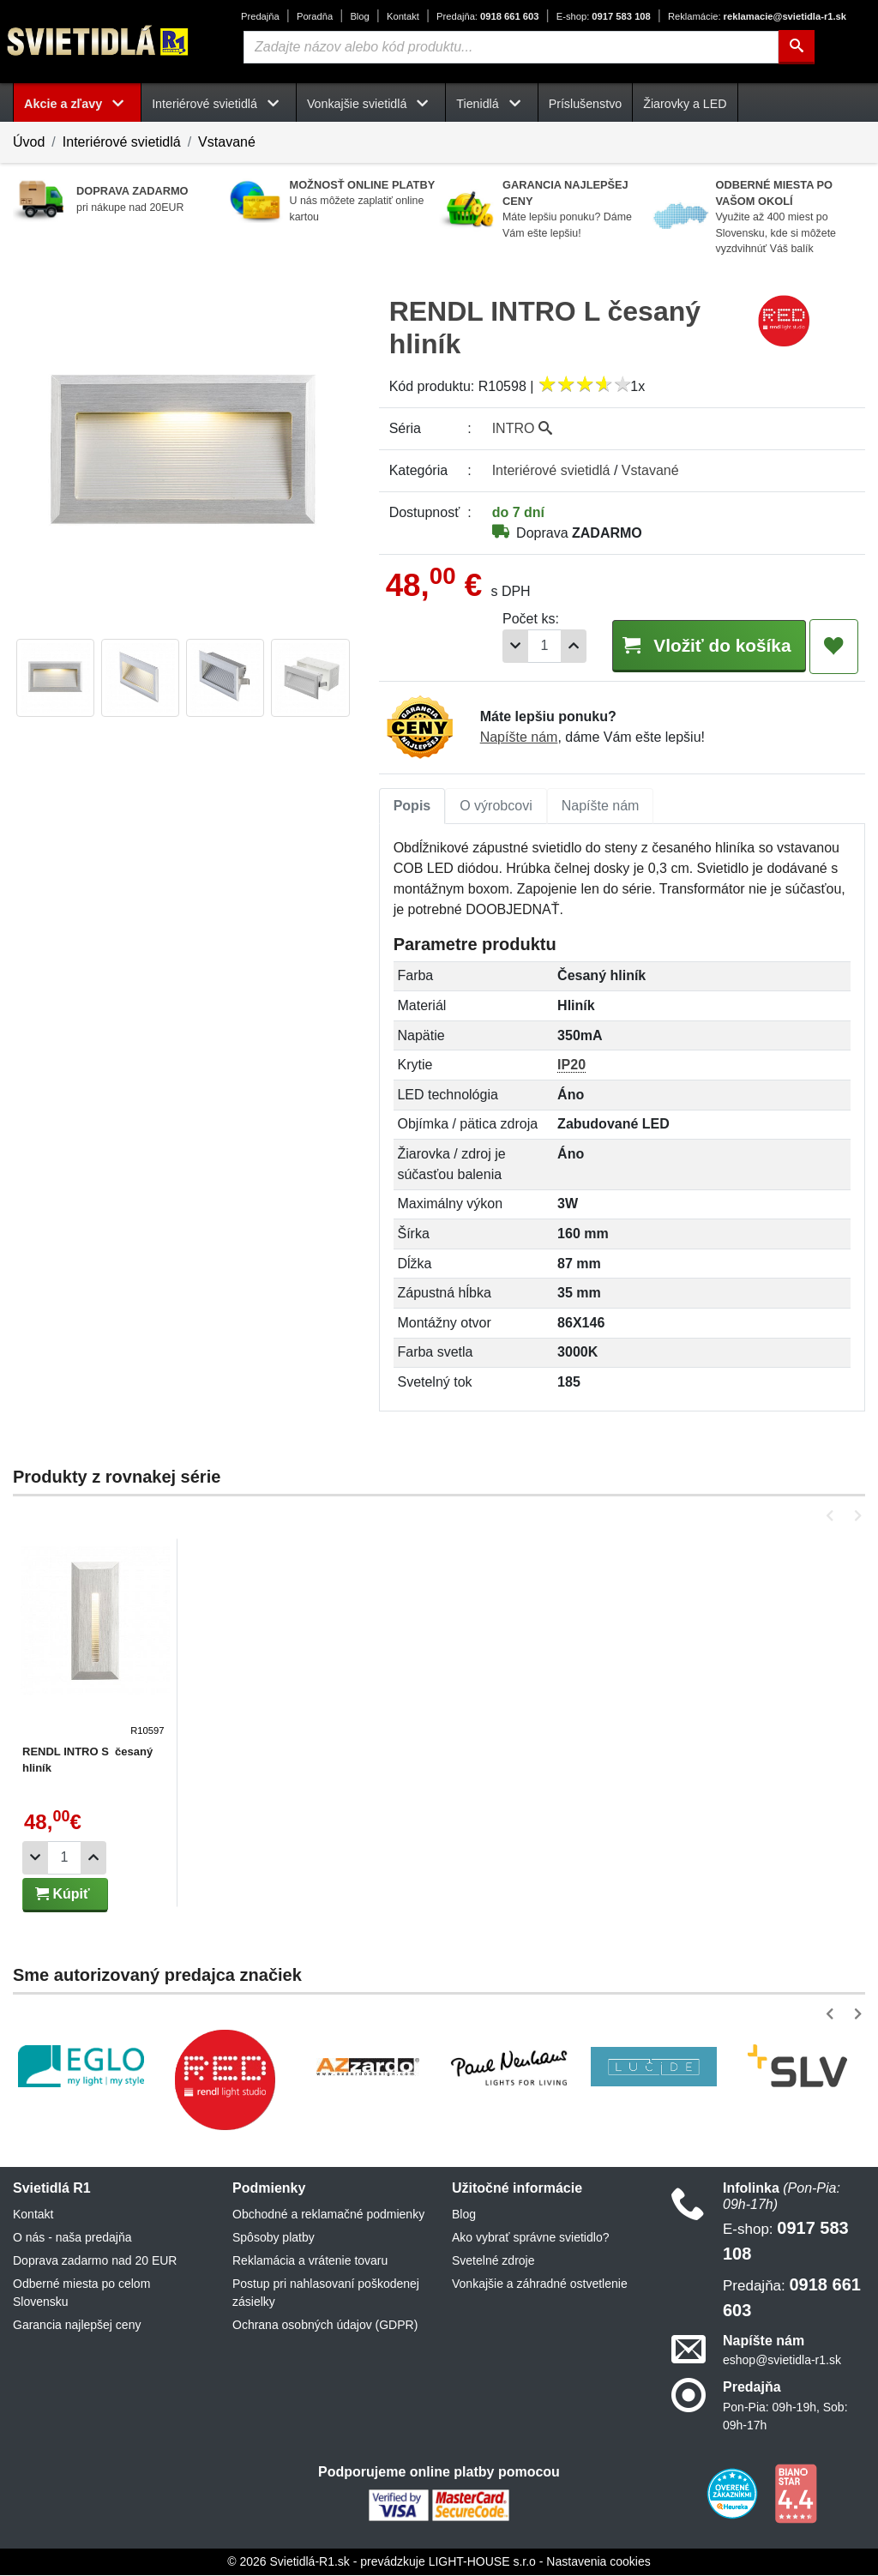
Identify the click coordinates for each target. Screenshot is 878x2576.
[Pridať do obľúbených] (833, 646)
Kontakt (403, 16)
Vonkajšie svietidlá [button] (371, 104)
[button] (833, 1516)
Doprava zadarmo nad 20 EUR (95, 2261)
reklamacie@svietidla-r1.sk (757, 16)
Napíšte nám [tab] (601, 806)
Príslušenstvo (585, 104)
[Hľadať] (797, 47)
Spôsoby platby (273, 2238)
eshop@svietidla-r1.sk (782, 2361)
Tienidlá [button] (491, 104)
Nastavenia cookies (598, 2562)
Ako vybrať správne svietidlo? (530, 2238)
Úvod (29, 142)
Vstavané (227, 142)
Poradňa (315, 16)
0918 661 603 (487, 16)
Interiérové (551, 470)
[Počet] (528, 646)
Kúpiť (62, 1894)
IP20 (571, 1065)
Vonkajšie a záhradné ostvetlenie (540, 2284)
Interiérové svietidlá (122, 142)
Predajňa (260, 16)
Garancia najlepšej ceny (77, 2325)
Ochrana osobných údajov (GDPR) (325, 2325)
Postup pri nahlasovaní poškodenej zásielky (325, 2293)
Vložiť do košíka (700, 645)
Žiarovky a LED (684, 104)
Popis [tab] (412, 806)
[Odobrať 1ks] (499, 646)
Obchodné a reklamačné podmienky (328, 2215)
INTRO (522, 428)
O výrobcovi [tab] (496, 806)
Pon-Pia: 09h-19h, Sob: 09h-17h (785, 2417)
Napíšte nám (519, 738)
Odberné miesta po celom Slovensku (81, 2293)
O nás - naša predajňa (72, 2238)
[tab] (412, 807)
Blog (359, 16)
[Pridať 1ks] (557, 646)
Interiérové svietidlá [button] (219, 104)
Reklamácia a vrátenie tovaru (310, 2261)
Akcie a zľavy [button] (77, 104)
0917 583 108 (603, 16)
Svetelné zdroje (493, 2261)
